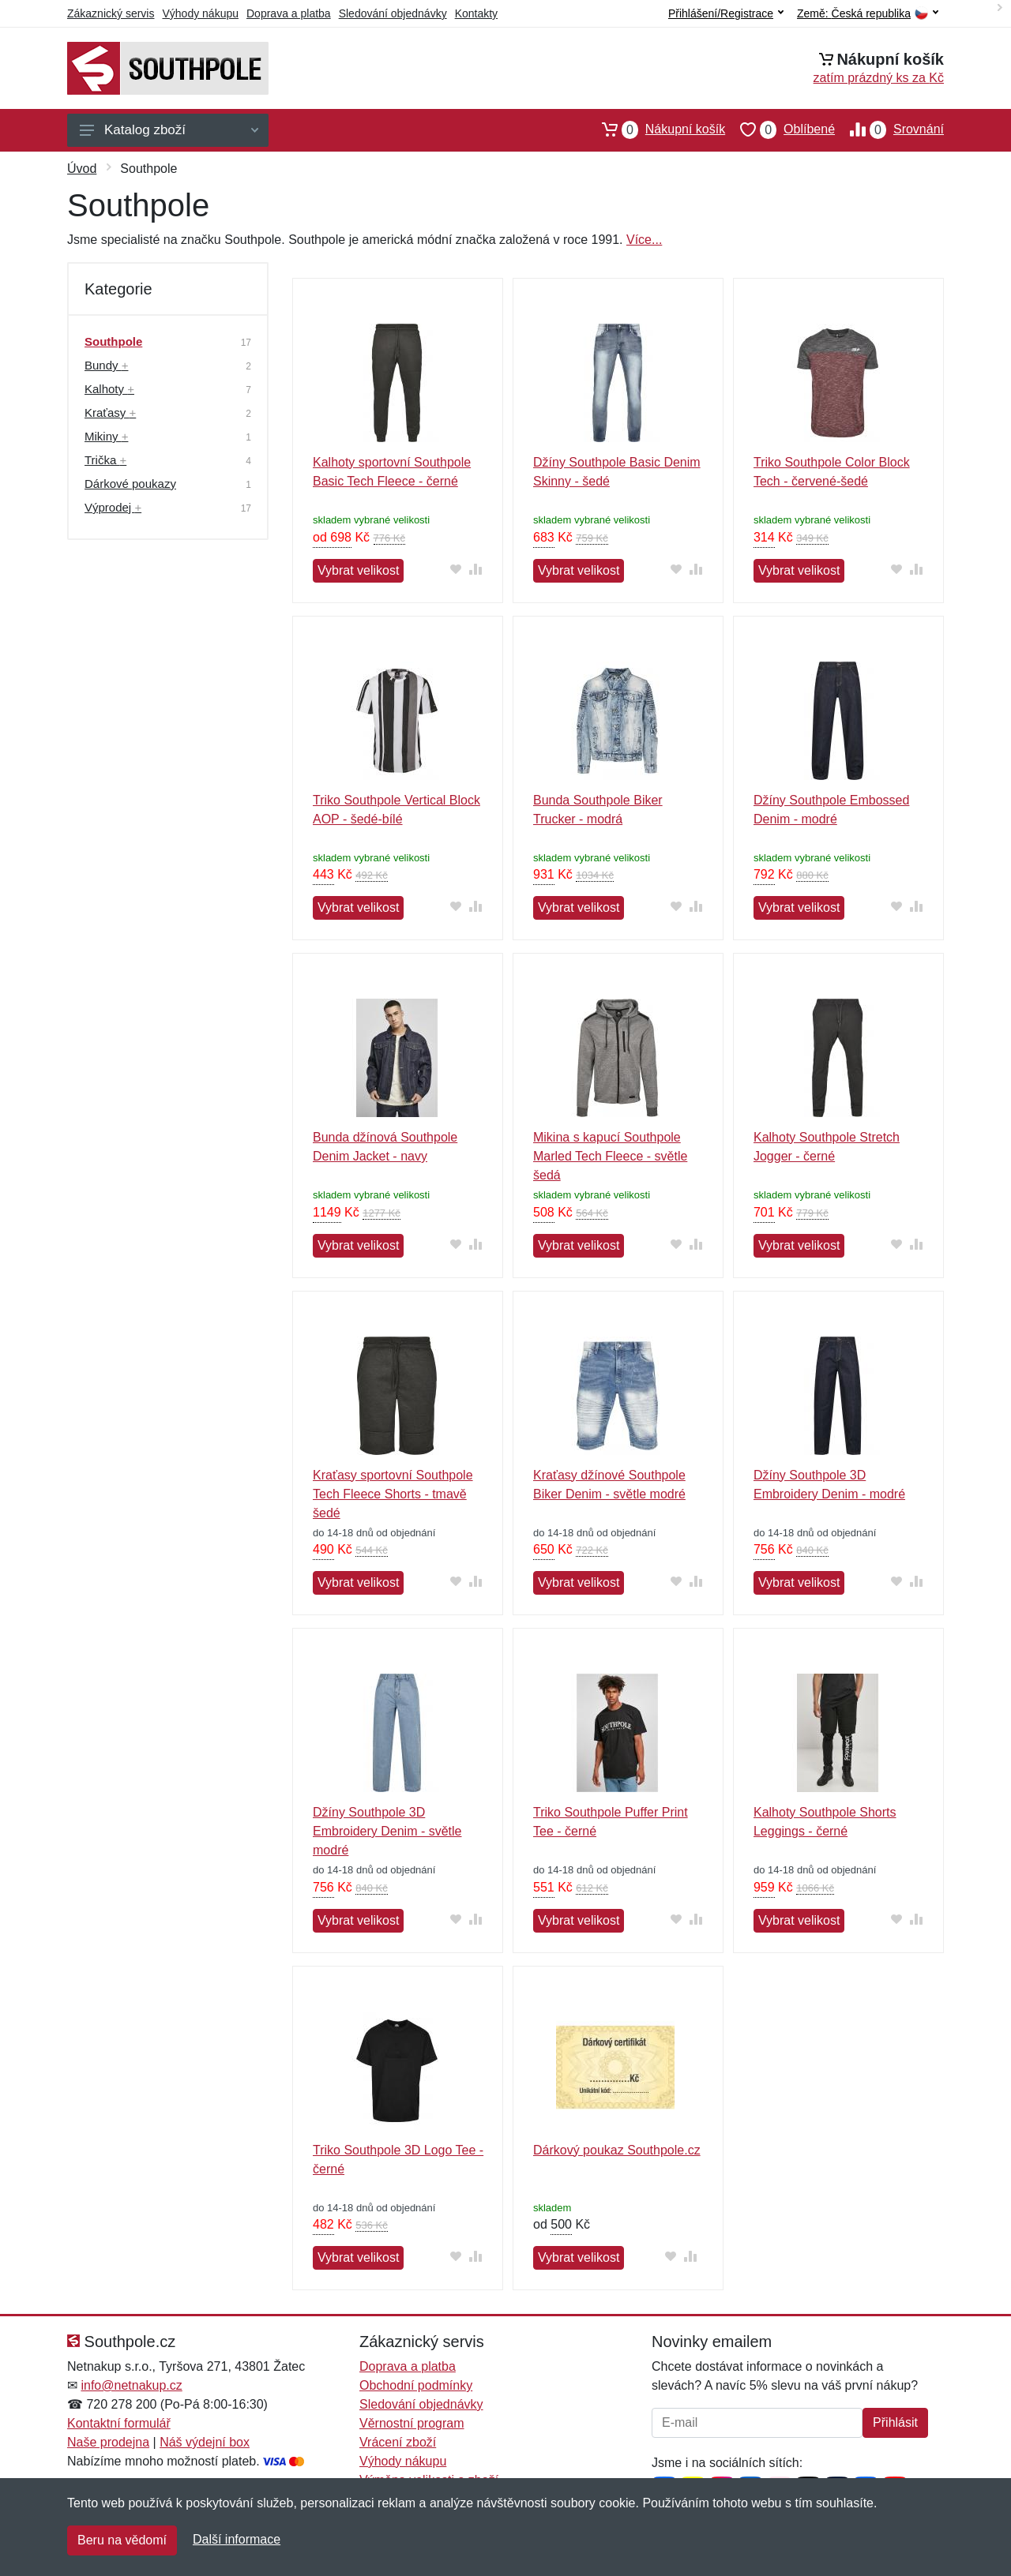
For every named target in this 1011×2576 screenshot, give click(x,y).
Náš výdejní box (205, 2442)
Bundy (106, 365)
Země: (867, 14)
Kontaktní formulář (119, 2423)
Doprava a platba (288, 13)
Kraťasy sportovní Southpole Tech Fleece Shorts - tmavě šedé (393, 1494)
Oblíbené (780, 129)
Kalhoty (109, 389)
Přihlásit (895, 2422)
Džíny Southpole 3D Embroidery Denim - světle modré (387, 1831)
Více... (644, 239)
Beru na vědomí (122, 2540)
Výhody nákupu (200, 13)
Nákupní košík (656, 129)
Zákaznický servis (110, 13)
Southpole (113, 341)
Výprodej (113, 507)
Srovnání (889, 129)
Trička (105, 460)
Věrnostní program (411, 2423)
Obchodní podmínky (415, 2385)
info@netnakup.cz (131, 2385)
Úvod (81, 168)
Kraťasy (110, 412)
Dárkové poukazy (130, 483)
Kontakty (476, 13)
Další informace (236, 2539)
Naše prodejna (108, 2442)
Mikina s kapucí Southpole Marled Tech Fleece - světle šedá (610, 1156)
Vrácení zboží (397, 2442)
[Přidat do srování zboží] (476, 569)
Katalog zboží (169, 129)
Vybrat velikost (358, 570)
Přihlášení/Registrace (726, 13)
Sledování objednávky (393, 13)
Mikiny (106, 436)
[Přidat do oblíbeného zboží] (456, 569)
